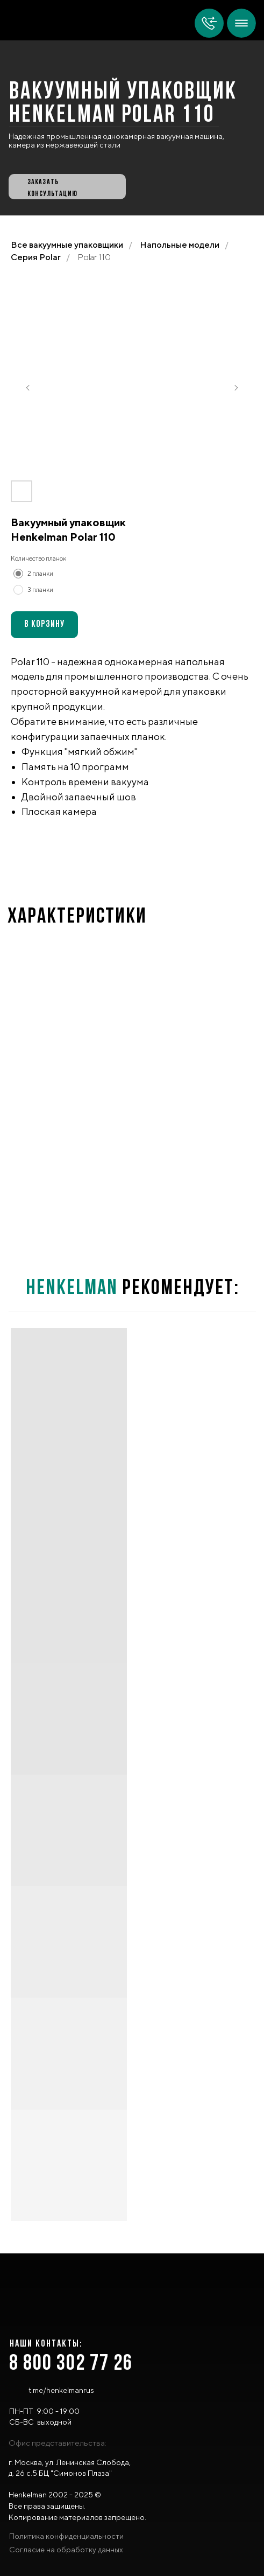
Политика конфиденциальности (66, 2536)
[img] (241, 23)
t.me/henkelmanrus (61, 2390)
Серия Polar (36, 257)
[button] (67, 186)
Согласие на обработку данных (66, 2549)
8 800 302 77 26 (71, 2364)
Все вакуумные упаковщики (67, 245)
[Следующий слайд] (236, 387)
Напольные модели (179, 245)
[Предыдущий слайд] (28, 387)
